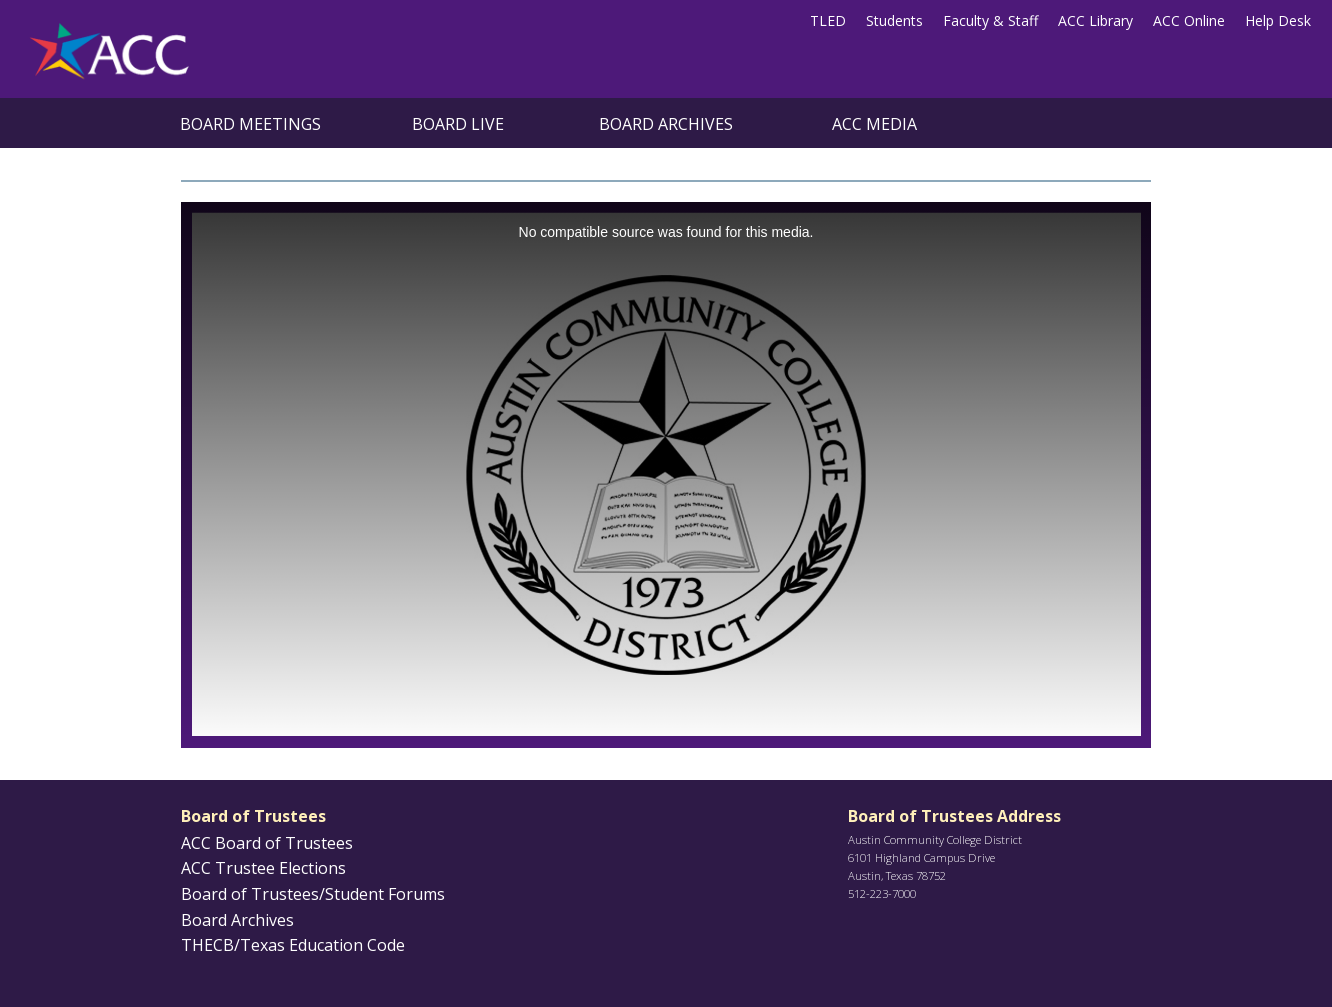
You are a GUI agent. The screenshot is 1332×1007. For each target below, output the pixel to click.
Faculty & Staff (990, 20)
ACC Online (1189, 20)
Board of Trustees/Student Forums (313, 894)
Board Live (458, 124)
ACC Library (1095, 20)
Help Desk (1278, 20)
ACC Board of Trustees (267, 843)
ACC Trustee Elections (263, 868)
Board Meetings (250, 124)
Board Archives (666, 124)
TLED (828, 20)
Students (894, 20)
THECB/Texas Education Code (293, 945)
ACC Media (874, 124)
